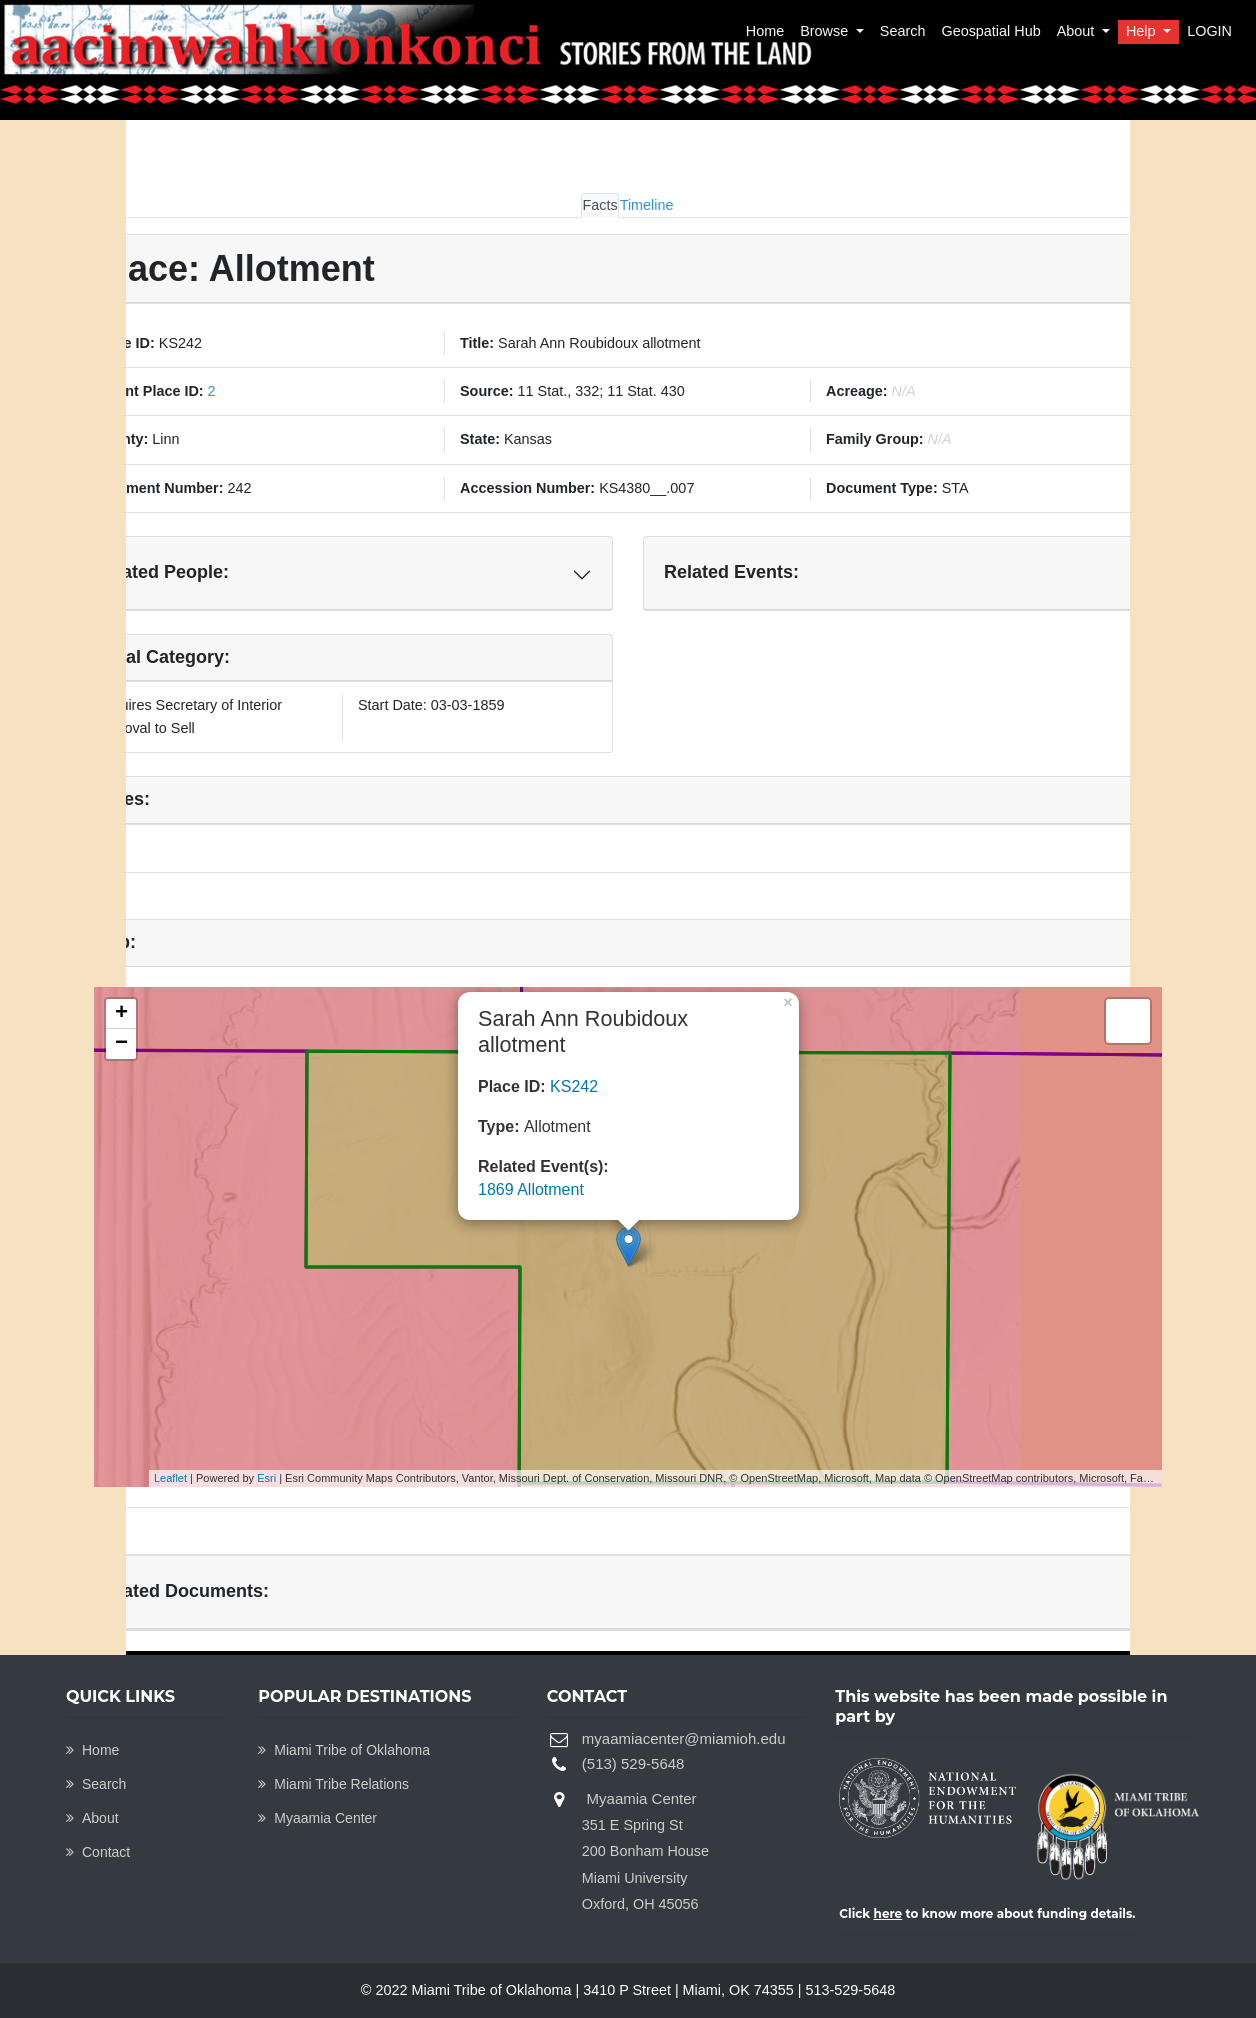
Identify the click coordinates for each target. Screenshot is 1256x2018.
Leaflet (170, 1478)
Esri (266, 1478)
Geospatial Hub (990, 31)
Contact (98, 1852)
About (1078, 31)
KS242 (574, 1086)
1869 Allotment (531, 1189)
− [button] (121, 1044)
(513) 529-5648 (633, 1763)
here (888, 1913)
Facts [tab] (599, 205)
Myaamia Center (317, 1818)
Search (903, 31)
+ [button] (121, 1014)
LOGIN (1209, 31)
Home (765, 31)
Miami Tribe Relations (333, 1784)
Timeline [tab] (647, 205)
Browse (826, 31)
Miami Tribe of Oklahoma (344, 1750)
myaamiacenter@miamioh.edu (684, 1738)
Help (1143, 31)
